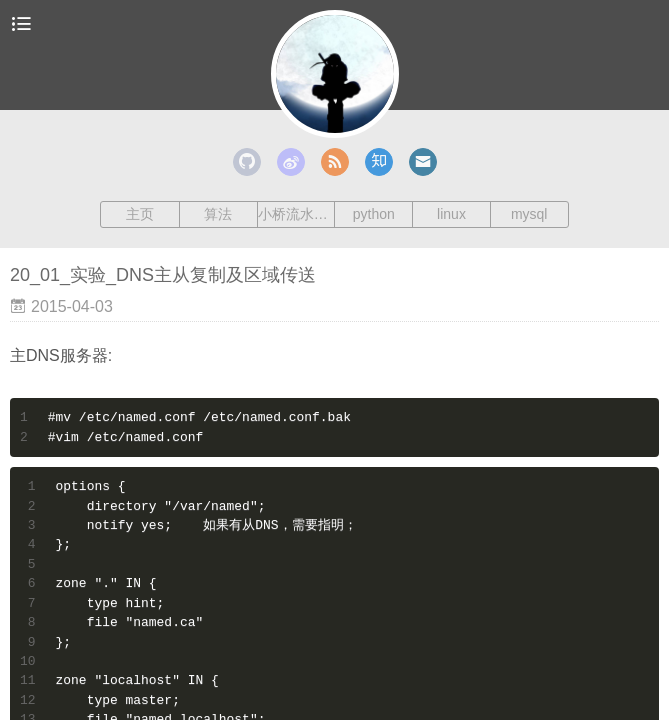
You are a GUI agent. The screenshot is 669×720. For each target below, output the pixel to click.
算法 (218, 214)
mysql (529, 214)
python (374, 214)
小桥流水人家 (296, 214)
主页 (140, 214)
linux (451, 214)
